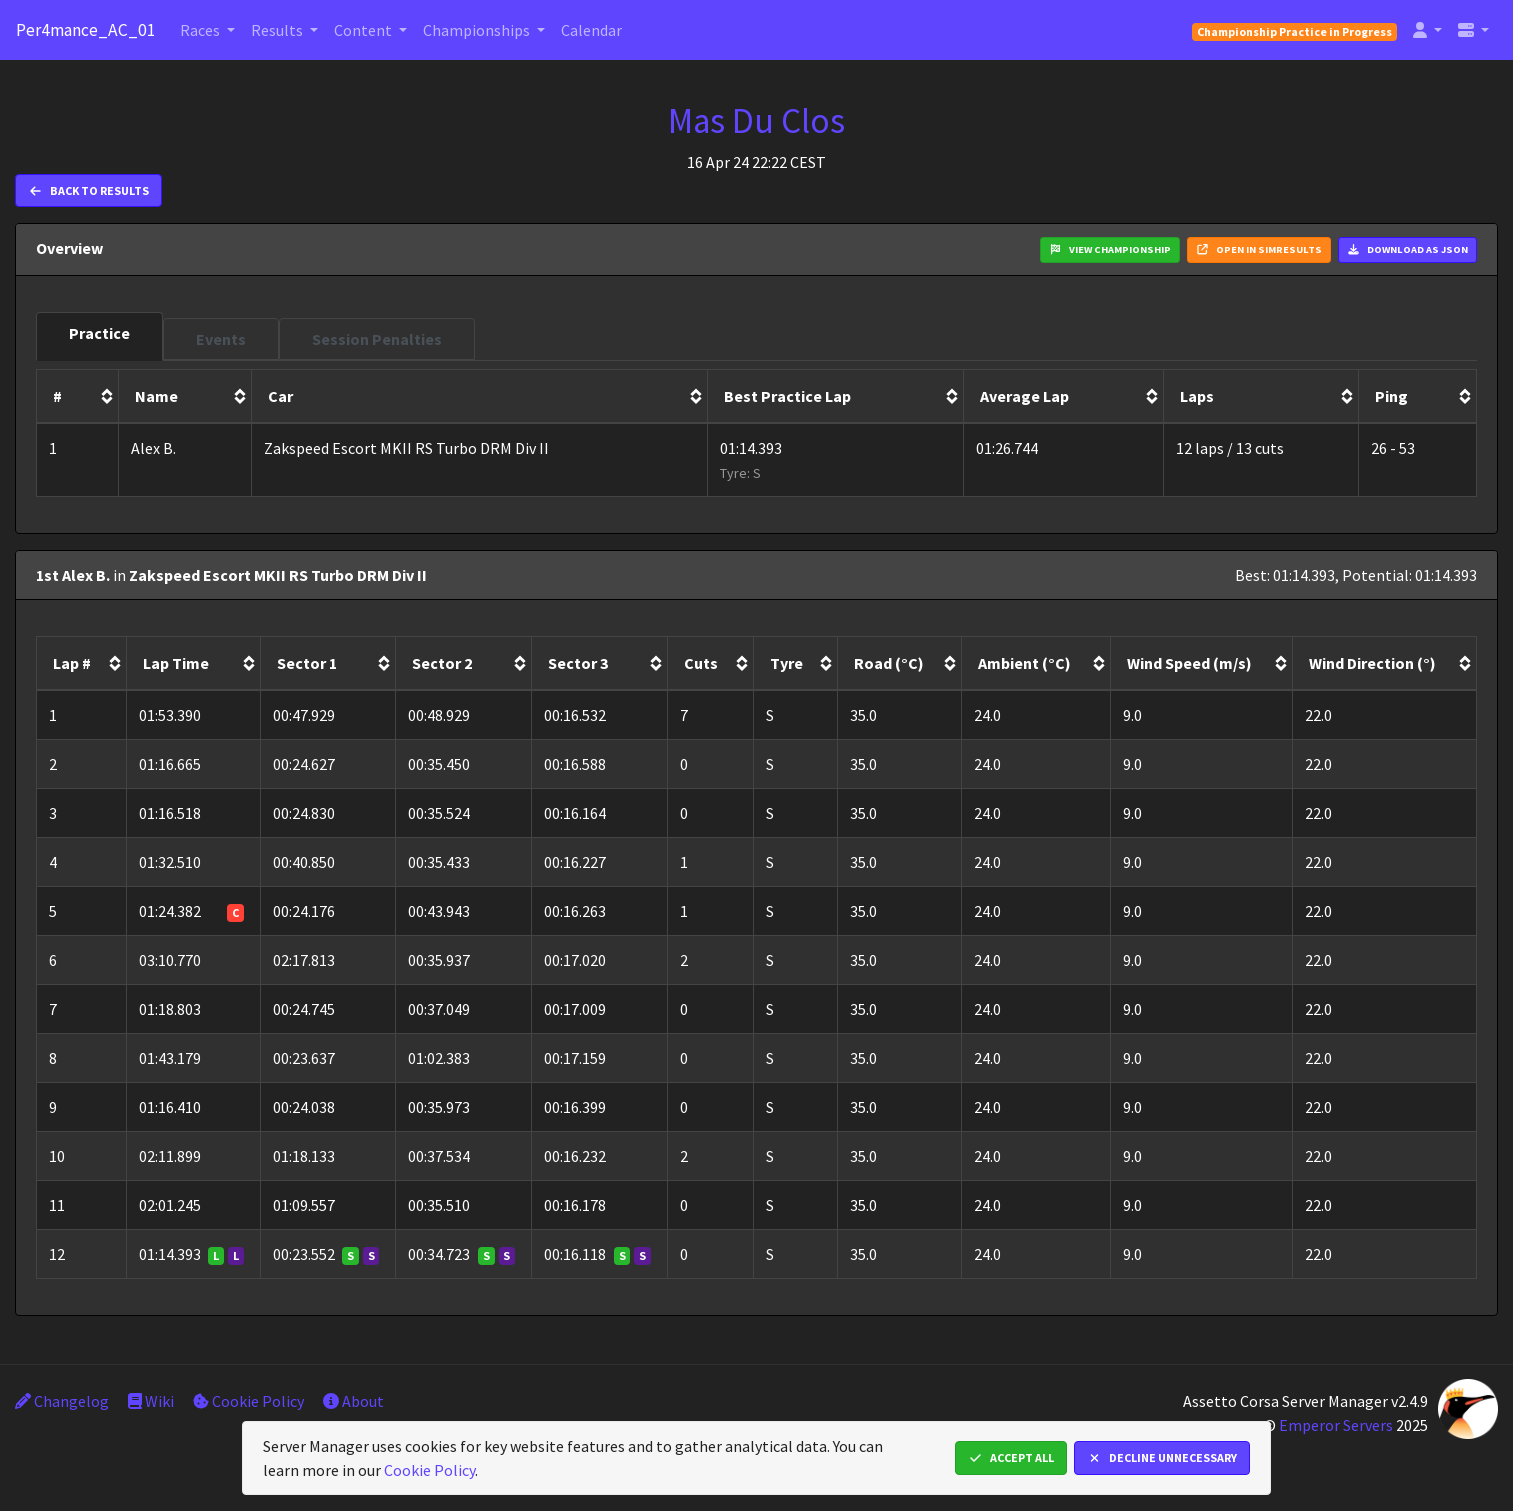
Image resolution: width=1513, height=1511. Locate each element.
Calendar (591, 30)
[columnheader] (78, 397)
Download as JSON (1407, 249)
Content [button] (364, 30)
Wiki (151, 1401)
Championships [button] (478, 30)
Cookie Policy (248, 1401)
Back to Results (88, 190)
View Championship (1110, 249)
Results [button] (278, 30)
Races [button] (201, 30)
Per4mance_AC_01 (86, 30)
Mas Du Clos (756, 121)
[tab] (99, 336)
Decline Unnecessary (1162, 1457)
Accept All (1011, 1457)
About (353, 1401)
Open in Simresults (1259, 249)
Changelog (62, 1401)
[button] (1427, 30)
